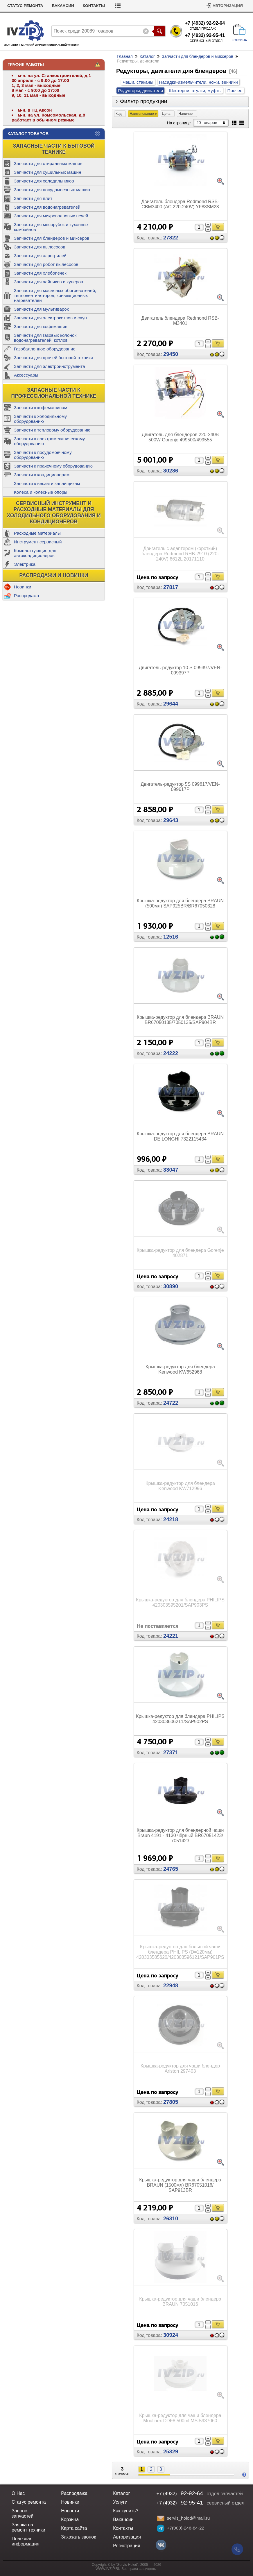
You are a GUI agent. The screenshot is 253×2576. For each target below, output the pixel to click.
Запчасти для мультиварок (41, 309)
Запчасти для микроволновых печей (51, 215)
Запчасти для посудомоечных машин (52, 189)
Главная (125, 56)
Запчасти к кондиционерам (41, 474)
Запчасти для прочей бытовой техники (53, 357)
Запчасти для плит (33, 198)
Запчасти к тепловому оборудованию (52, 429)
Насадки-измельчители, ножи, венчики (198, 82)
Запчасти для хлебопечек (40, 273)
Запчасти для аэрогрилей (40, 255)
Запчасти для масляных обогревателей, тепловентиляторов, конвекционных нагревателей (55, 295)
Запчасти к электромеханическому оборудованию (49, 441)
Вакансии (99, 5)
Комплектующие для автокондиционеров (35, 553)
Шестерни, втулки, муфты (195, 90)
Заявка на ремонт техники (28, 2527)
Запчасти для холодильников (44, 180)
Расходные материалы (37, 533)
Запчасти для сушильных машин (47, 172)
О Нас (18, 2493)
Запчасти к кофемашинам (40, 407)
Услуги (120, 2502)
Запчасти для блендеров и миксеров (51, 238)
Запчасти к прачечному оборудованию (53, 465)
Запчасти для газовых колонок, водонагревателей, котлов (46, 338)
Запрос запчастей (22, 2513)
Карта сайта (74, 2528)
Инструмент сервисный (38, 541)
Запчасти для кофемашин (40, 326)
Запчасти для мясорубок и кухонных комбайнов (51, 227)
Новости (70, 2510)
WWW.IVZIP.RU (108, 2569)
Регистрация (126, 2545)
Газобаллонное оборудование (45, 348)
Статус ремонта (61, 5)
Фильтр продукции (143, 101)
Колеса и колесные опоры (40, 492)
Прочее (234, 90)
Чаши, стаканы (138, 82)
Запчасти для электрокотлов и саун (50, 317)
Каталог (147, 56)
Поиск (159, 31)
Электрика (24, 564)
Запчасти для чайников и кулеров (48, 281)
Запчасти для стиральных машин (48, 163)
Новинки (22, 586)
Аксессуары (26, 375)
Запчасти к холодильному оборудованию (40, 419)
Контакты (130, 5)
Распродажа (26, 595)
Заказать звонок (78, 2536)
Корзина (70, 2519)
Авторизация (228, 5)
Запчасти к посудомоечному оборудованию (43, 455)
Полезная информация (25, 2541)
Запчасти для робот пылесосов (46, 264)
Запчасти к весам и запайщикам (47, 483)
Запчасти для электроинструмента (49, 366)
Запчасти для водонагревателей (47, 207)
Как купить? (20, 5)
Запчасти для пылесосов (39, 246)
